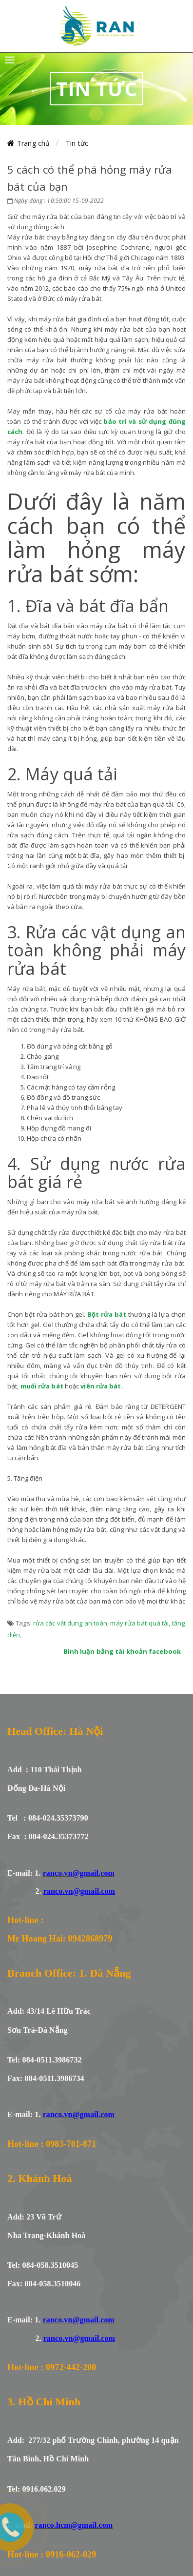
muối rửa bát (41, 1386)
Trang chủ (33, 143)
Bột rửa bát (107, 1314)
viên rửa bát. (101, 1386)
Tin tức (77, 143)
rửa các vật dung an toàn (70, 1623)
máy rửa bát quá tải (139, 1623)
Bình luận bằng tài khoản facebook (122, 1651)
